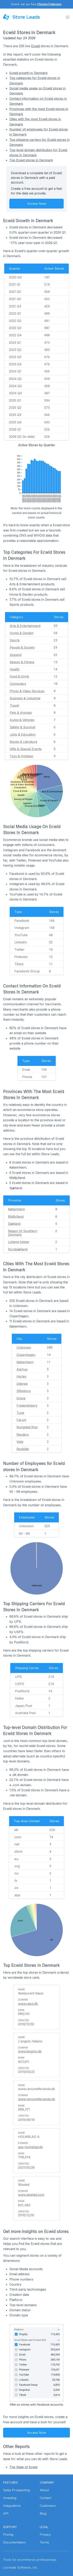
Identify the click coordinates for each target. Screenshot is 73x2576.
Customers (48, 2506)
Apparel (16, 655)
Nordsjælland (17, 1249)
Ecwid (35, 46)
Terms (44, 2542)
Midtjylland (16, 1216)
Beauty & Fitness (22, 662)
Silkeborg (24, 1391)
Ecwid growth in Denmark (28, 73)
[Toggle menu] (67, 17)
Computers (18, 684)
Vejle (20, 1442)
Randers (23, 1434)
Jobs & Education (23, 734)
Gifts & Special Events (26, 749)
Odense (22, 1384)
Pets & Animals (21, 713)
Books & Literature (23, 742)
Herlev (21, 1376)
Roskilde (23, 1449)
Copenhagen (26, 1355)
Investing (9, 2498)
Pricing (8, 2534)
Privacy (45, 2534)
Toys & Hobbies (21, 756)
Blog (43, 2513)
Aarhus (22, 1369)
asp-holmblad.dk (30, 2147)
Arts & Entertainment (25, 626)
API (6, 2513)
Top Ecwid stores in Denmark (31, 160)
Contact (45, 2498)
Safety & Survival (22, 727)
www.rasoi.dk (28, 2004)
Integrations (12, 2506)
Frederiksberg (27, 1405)
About (44, 2490)
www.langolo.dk (29, 2051)
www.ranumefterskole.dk (36, 2099)
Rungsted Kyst (27, 1427)
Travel (14, 705)
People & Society (22, 647)
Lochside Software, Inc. (20, 2567)
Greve (21, 1398)
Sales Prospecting (16, 2490)
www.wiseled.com (31, 2195)
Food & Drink (19, 676)
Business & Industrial (25, 698)
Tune (20, 1413)
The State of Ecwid (23, 2467)
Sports (15, 640)
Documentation (14, 2542)
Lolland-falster (18, 1242)
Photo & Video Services (27, 691)
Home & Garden (21, 633)
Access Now (36, 204)
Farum (21, 1420)
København (16, 1209)
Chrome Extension (49, 4)
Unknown (24, 1347)
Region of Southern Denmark (22, 1233)
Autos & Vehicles (22, 720)
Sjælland (14, 1224)
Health (14, 669)
